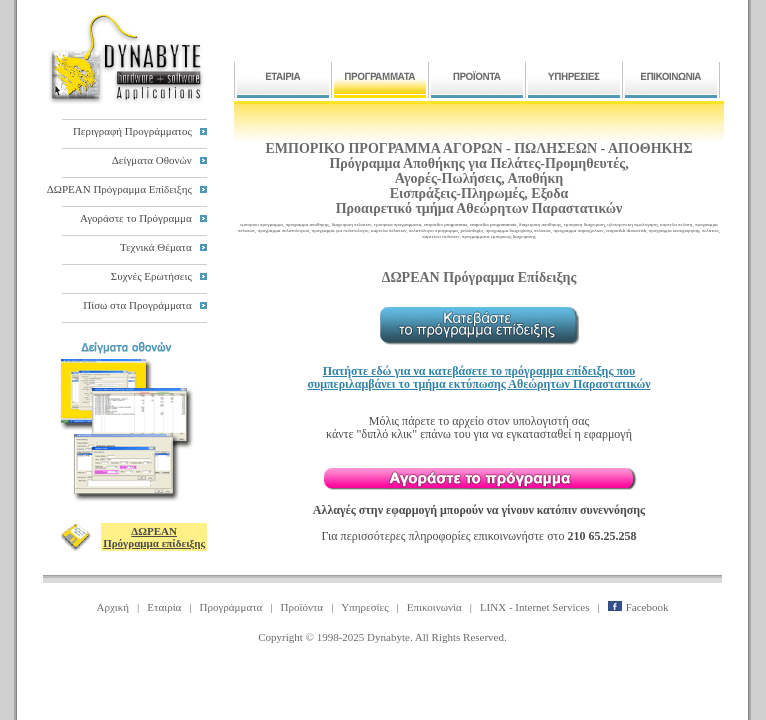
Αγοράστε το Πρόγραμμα (136, 218)
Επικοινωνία (434, 607)
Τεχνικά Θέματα (156, 247)
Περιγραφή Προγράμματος (132, 131)
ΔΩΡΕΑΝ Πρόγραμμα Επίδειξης (119, 189)
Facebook (638, 607)
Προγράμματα (231, 607)
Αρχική (113, 607)
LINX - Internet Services (535, 607)
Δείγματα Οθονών (152, 160)
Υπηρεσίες (364, 607)
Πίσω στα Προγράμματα (137, 305)
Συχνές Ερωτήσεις (151, 276)
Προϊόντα (302, 607)
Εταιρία (164, 607)
